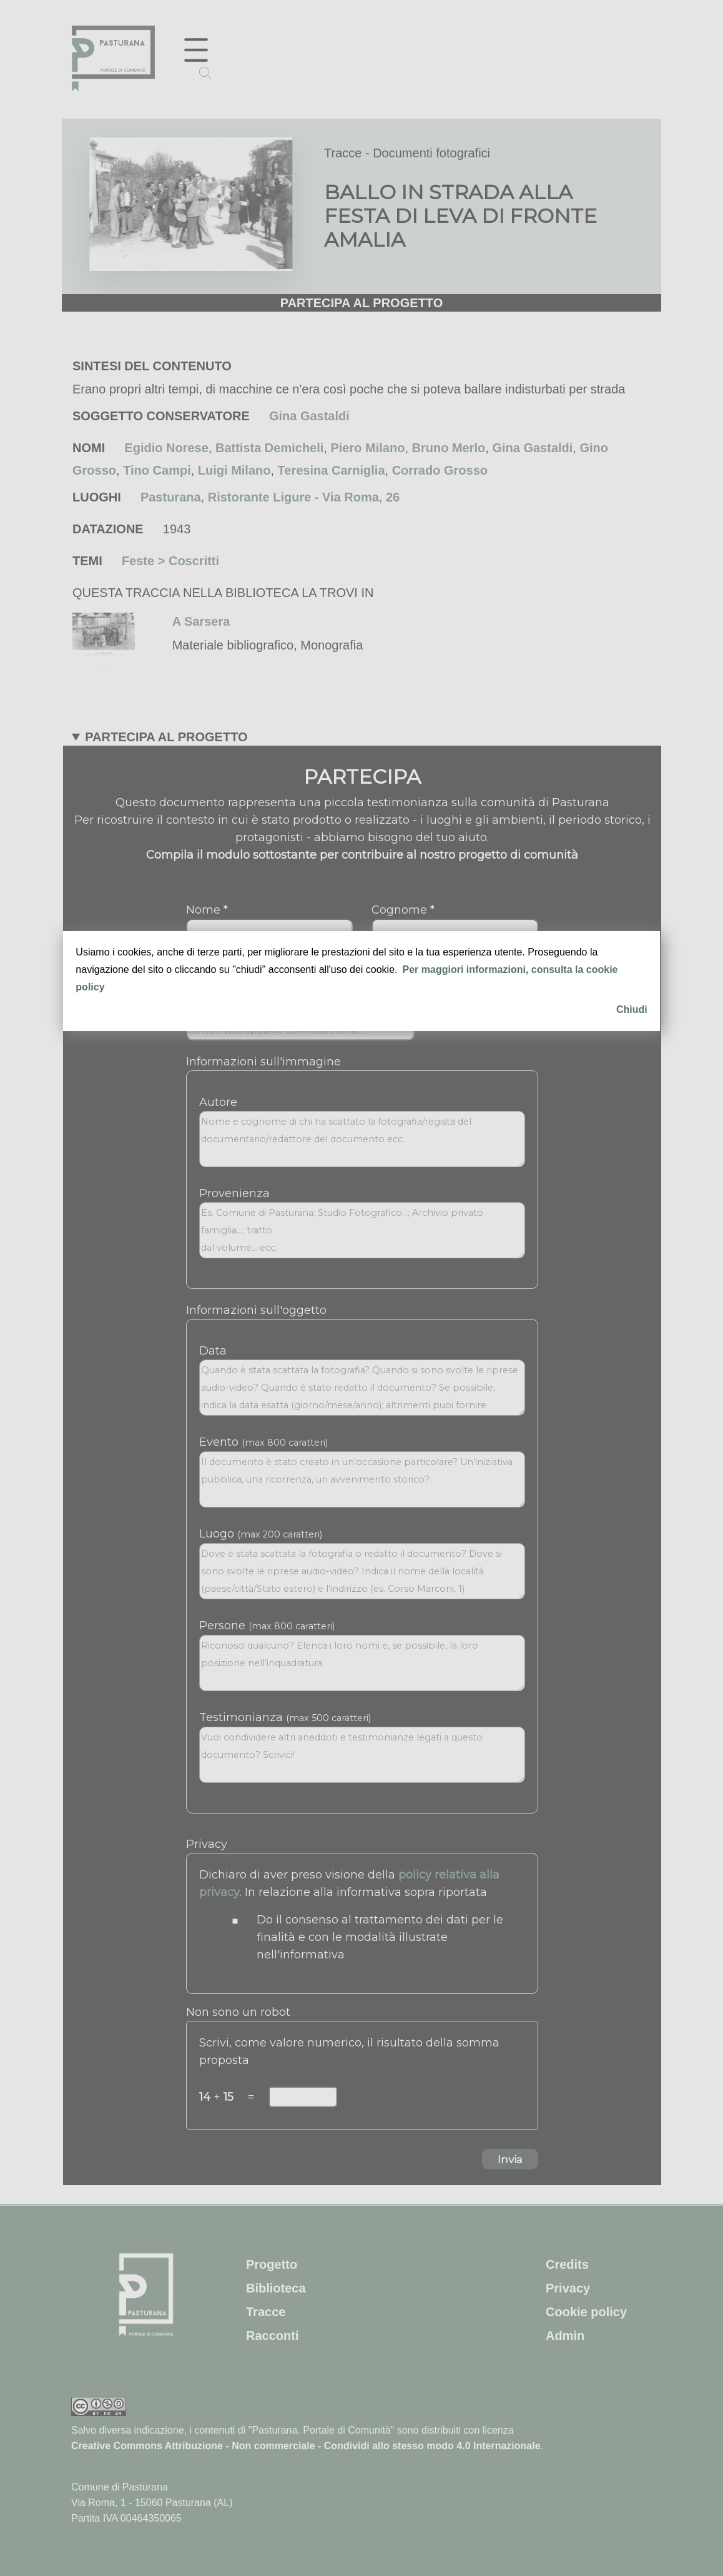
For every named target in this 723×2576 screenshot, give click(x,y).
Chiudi (631, 1009)
